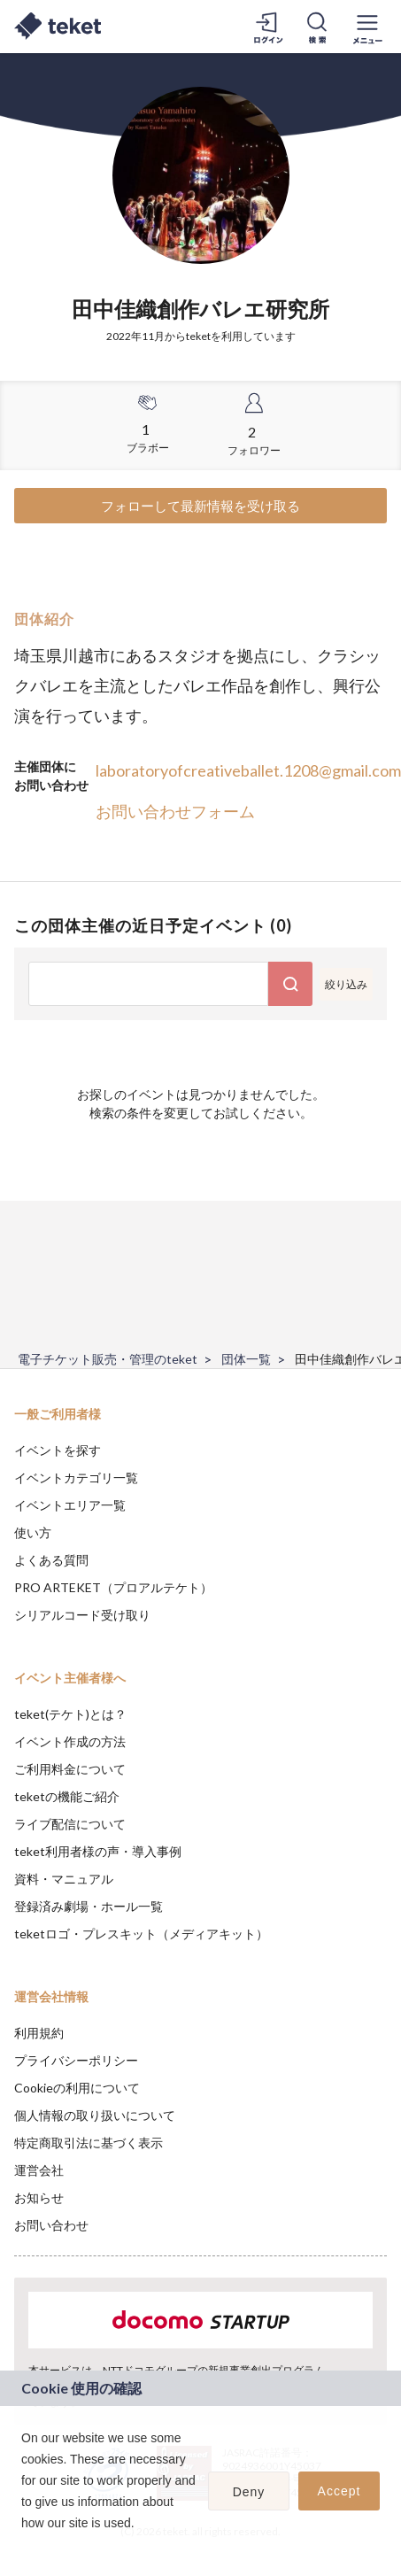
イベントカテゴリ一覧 (76, 1477)
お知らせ (39, 2197)
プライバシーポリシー (76, 2060)
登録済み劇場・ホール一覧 (88, 1906)
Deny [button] (249, 2492)
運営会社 (39, 2170)
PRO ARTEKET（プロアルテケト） (113, 1587)
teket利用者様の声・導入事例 (97, 1851)
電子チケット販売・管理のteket (107, 1358)
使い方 (32, 1532)
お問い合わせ (51, 2224)
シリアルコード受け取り (82, 1614)
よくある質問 (51, 1559)
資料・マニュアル (63, 1878)
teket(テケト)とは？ (70, 1713)
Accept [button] (339, 2491)
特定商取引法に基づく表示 (88, 2142)
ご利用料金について (70, 1768)
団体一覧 (246, 1358)
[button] (24, 2546)
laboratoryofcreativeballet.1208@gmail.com (248, 770)
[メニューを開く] (367, 26)
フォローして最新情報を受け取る (200, 506)
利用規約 (39, 2032)
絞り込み (346, 984)
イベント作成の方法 (70, 1741)
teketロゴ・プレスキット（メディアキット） (141, 1933)
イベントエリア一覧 (70, 1504)
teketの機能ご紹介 (67, 1796)
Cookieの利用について (77, 2087)
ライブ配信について (70, 1823)
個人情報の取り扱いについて (94, 2115)
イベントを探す (57, 1450)
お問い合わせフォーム (175, 811)
